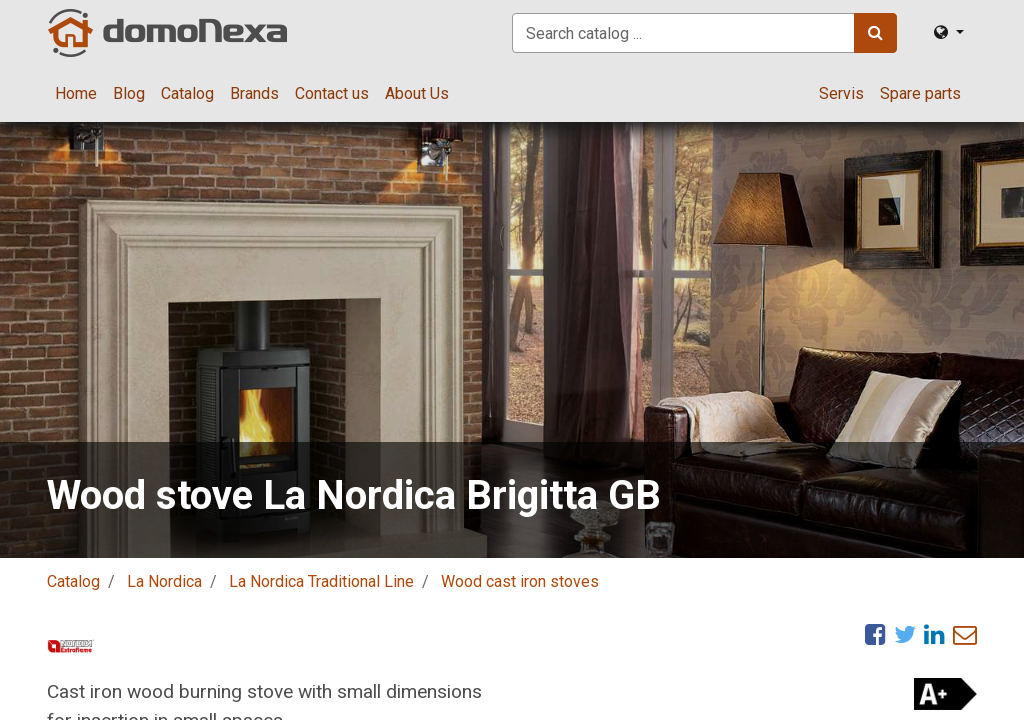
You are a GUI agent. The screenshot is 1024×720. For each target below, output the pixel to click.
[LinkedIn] (934, 634)
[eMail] (965, 634)
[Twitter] (905, 634)
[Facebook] (875, 634)
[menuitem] (76, 94)
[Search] (875, 33)
